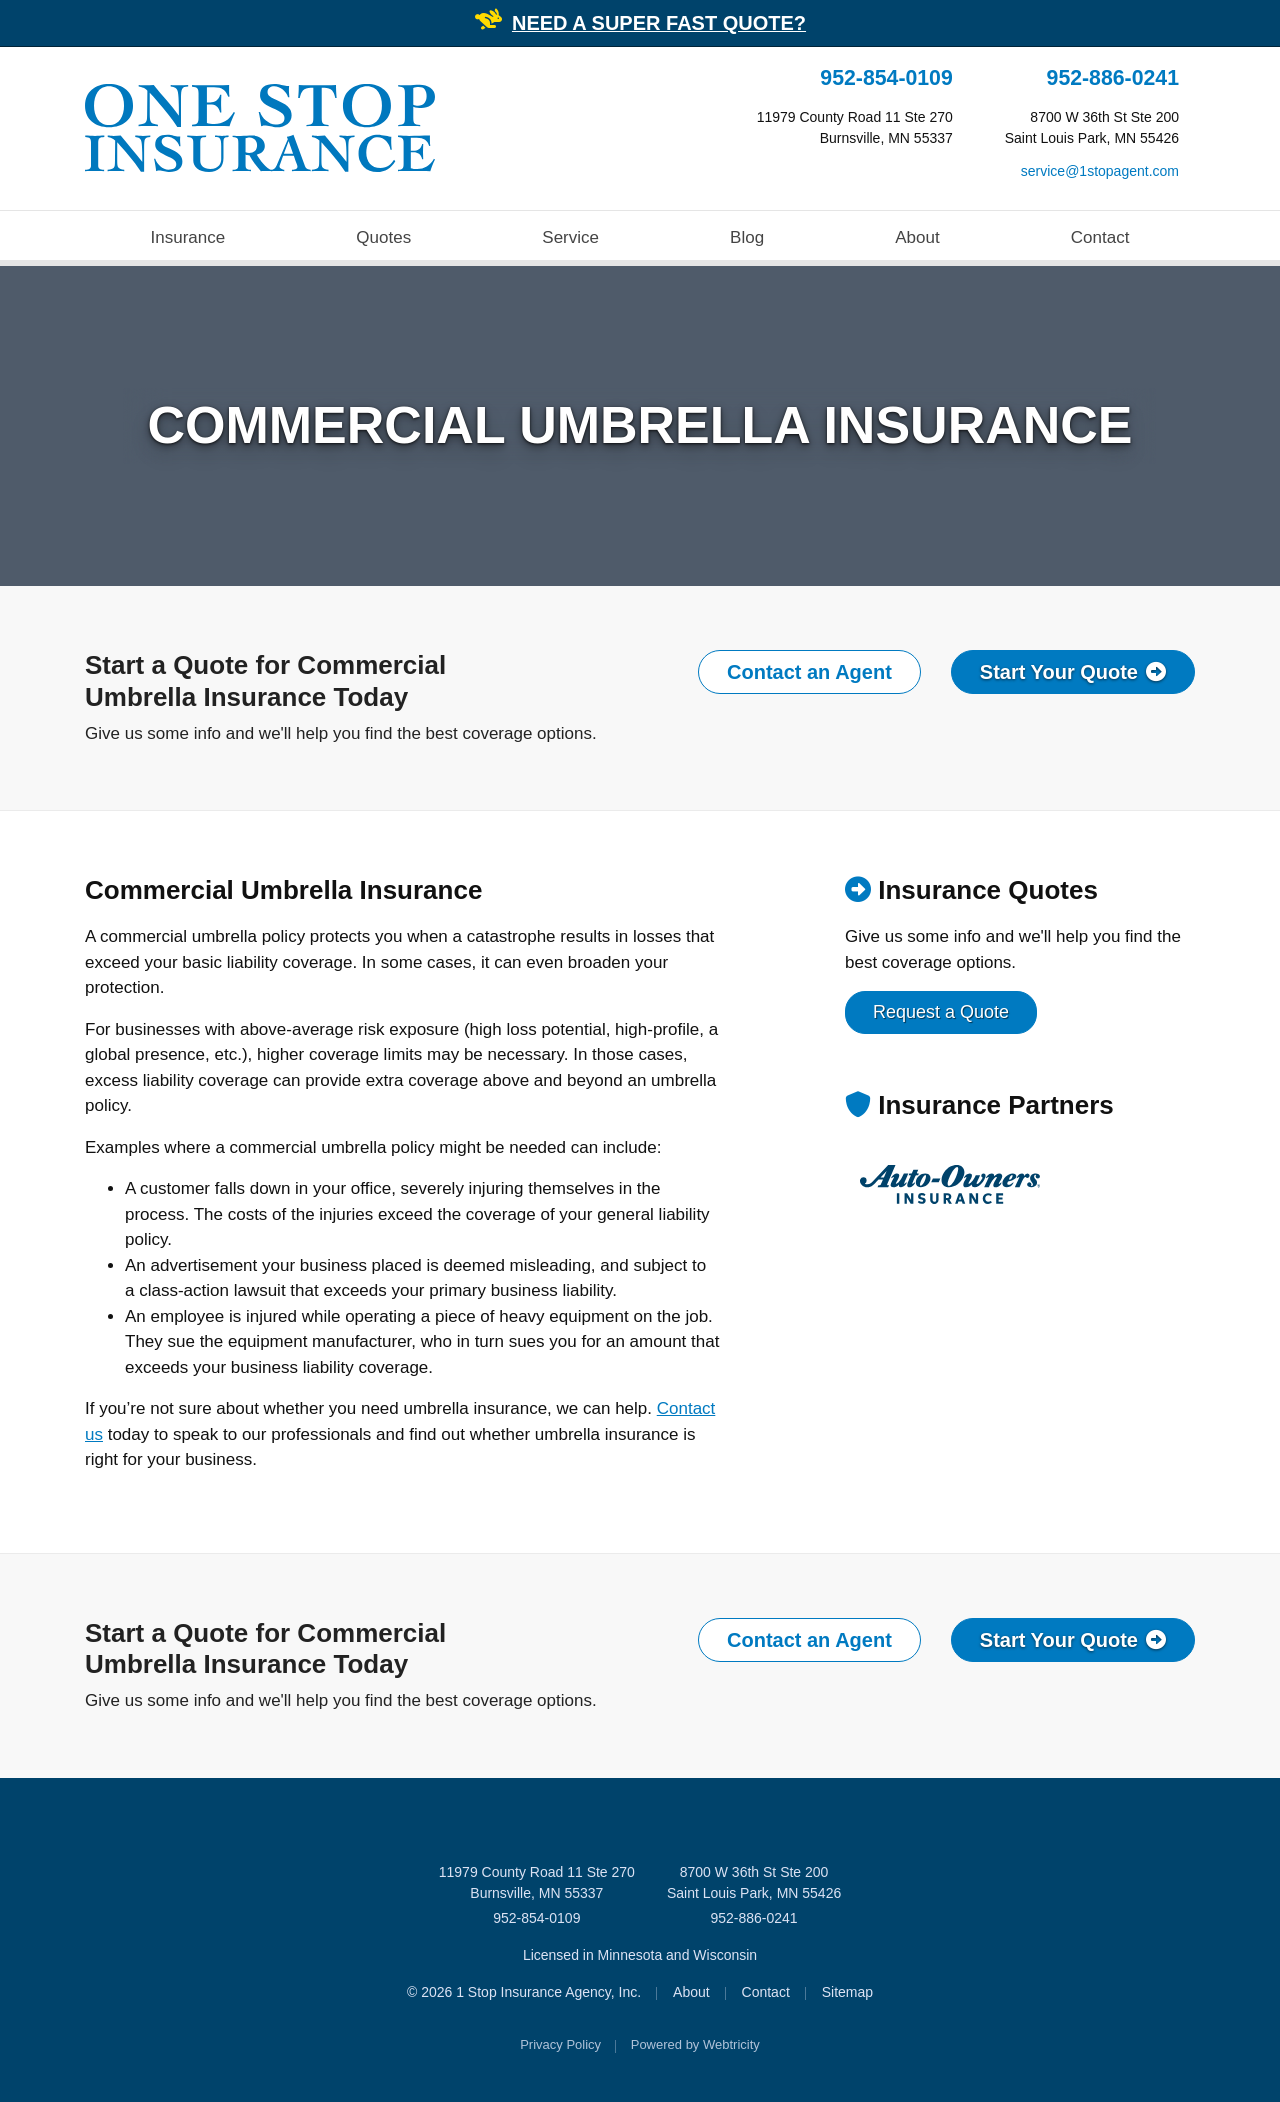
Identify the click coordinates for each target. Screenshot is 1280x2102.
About (917, 237)
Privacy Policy (560, 2044)
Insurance (188, 237)
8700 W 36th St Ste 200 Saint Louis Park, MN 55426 (754, 1882)
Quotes (383, 237)
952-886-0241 (1113, 78)
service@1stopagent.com (1100, 171)
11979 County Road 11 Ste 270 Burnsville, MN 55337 (537, 1882)
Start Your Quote (1073, 672)
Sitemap (847, 1992)
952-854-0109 (886, 78)
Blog (747, 237)
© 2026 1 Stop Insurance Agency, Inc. (524, 1992)
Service (570, 237)
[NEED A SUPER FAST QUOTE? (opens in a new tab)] (659, 24)
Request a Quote (941, 1012)
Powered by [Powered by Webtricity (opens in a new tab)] (695, 2044)
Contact (1100, 237)
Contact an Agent (809, 672)
